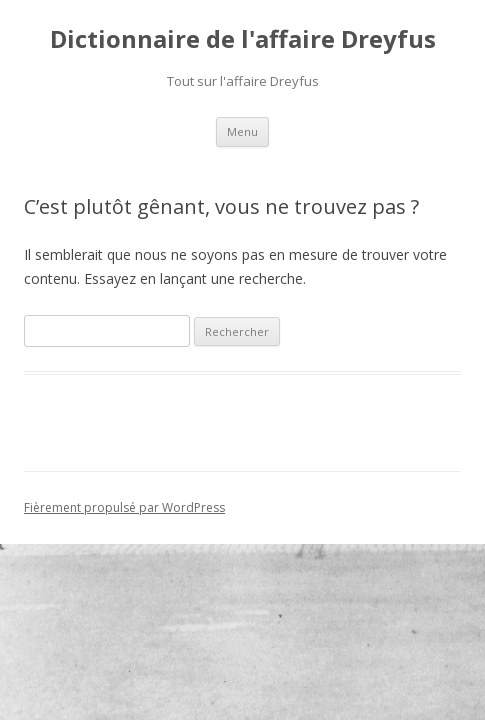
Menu (242, 131)
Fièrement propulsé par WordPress (124, 507)
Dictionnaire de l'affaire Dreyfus (243, 39)
